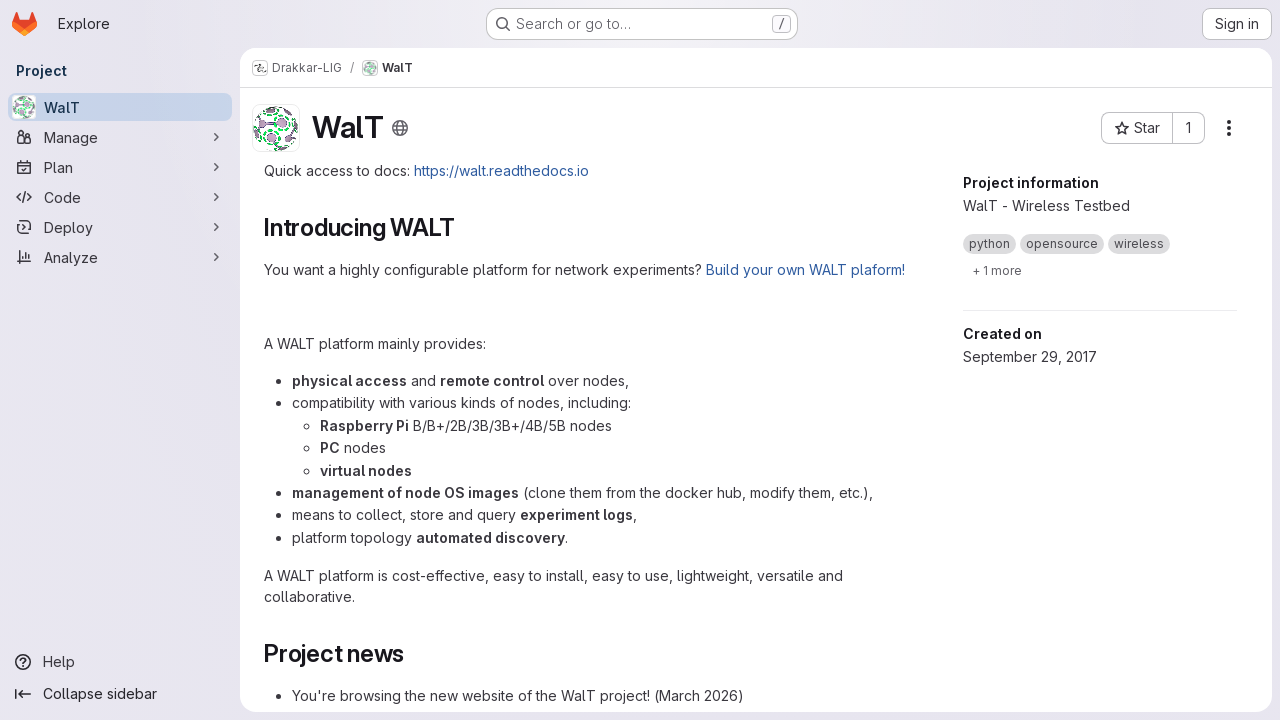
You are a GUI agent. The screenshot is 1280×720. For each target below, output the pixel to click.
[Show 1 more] (997, 270)
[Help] (120, 662)
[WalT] (120, 107)
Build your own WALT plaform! (805, 269)
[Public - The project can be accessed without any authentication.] (400, 128)
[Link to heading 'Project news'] (417, 653)
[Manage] (120, 137)
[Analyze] (120, 257)
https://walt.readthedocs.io (501, 170)
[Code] (120, 197)
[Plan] (120, 167)
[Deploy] (120, 227)
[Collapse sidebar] (120, 694)
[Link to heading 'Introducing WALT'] (468, 227)
